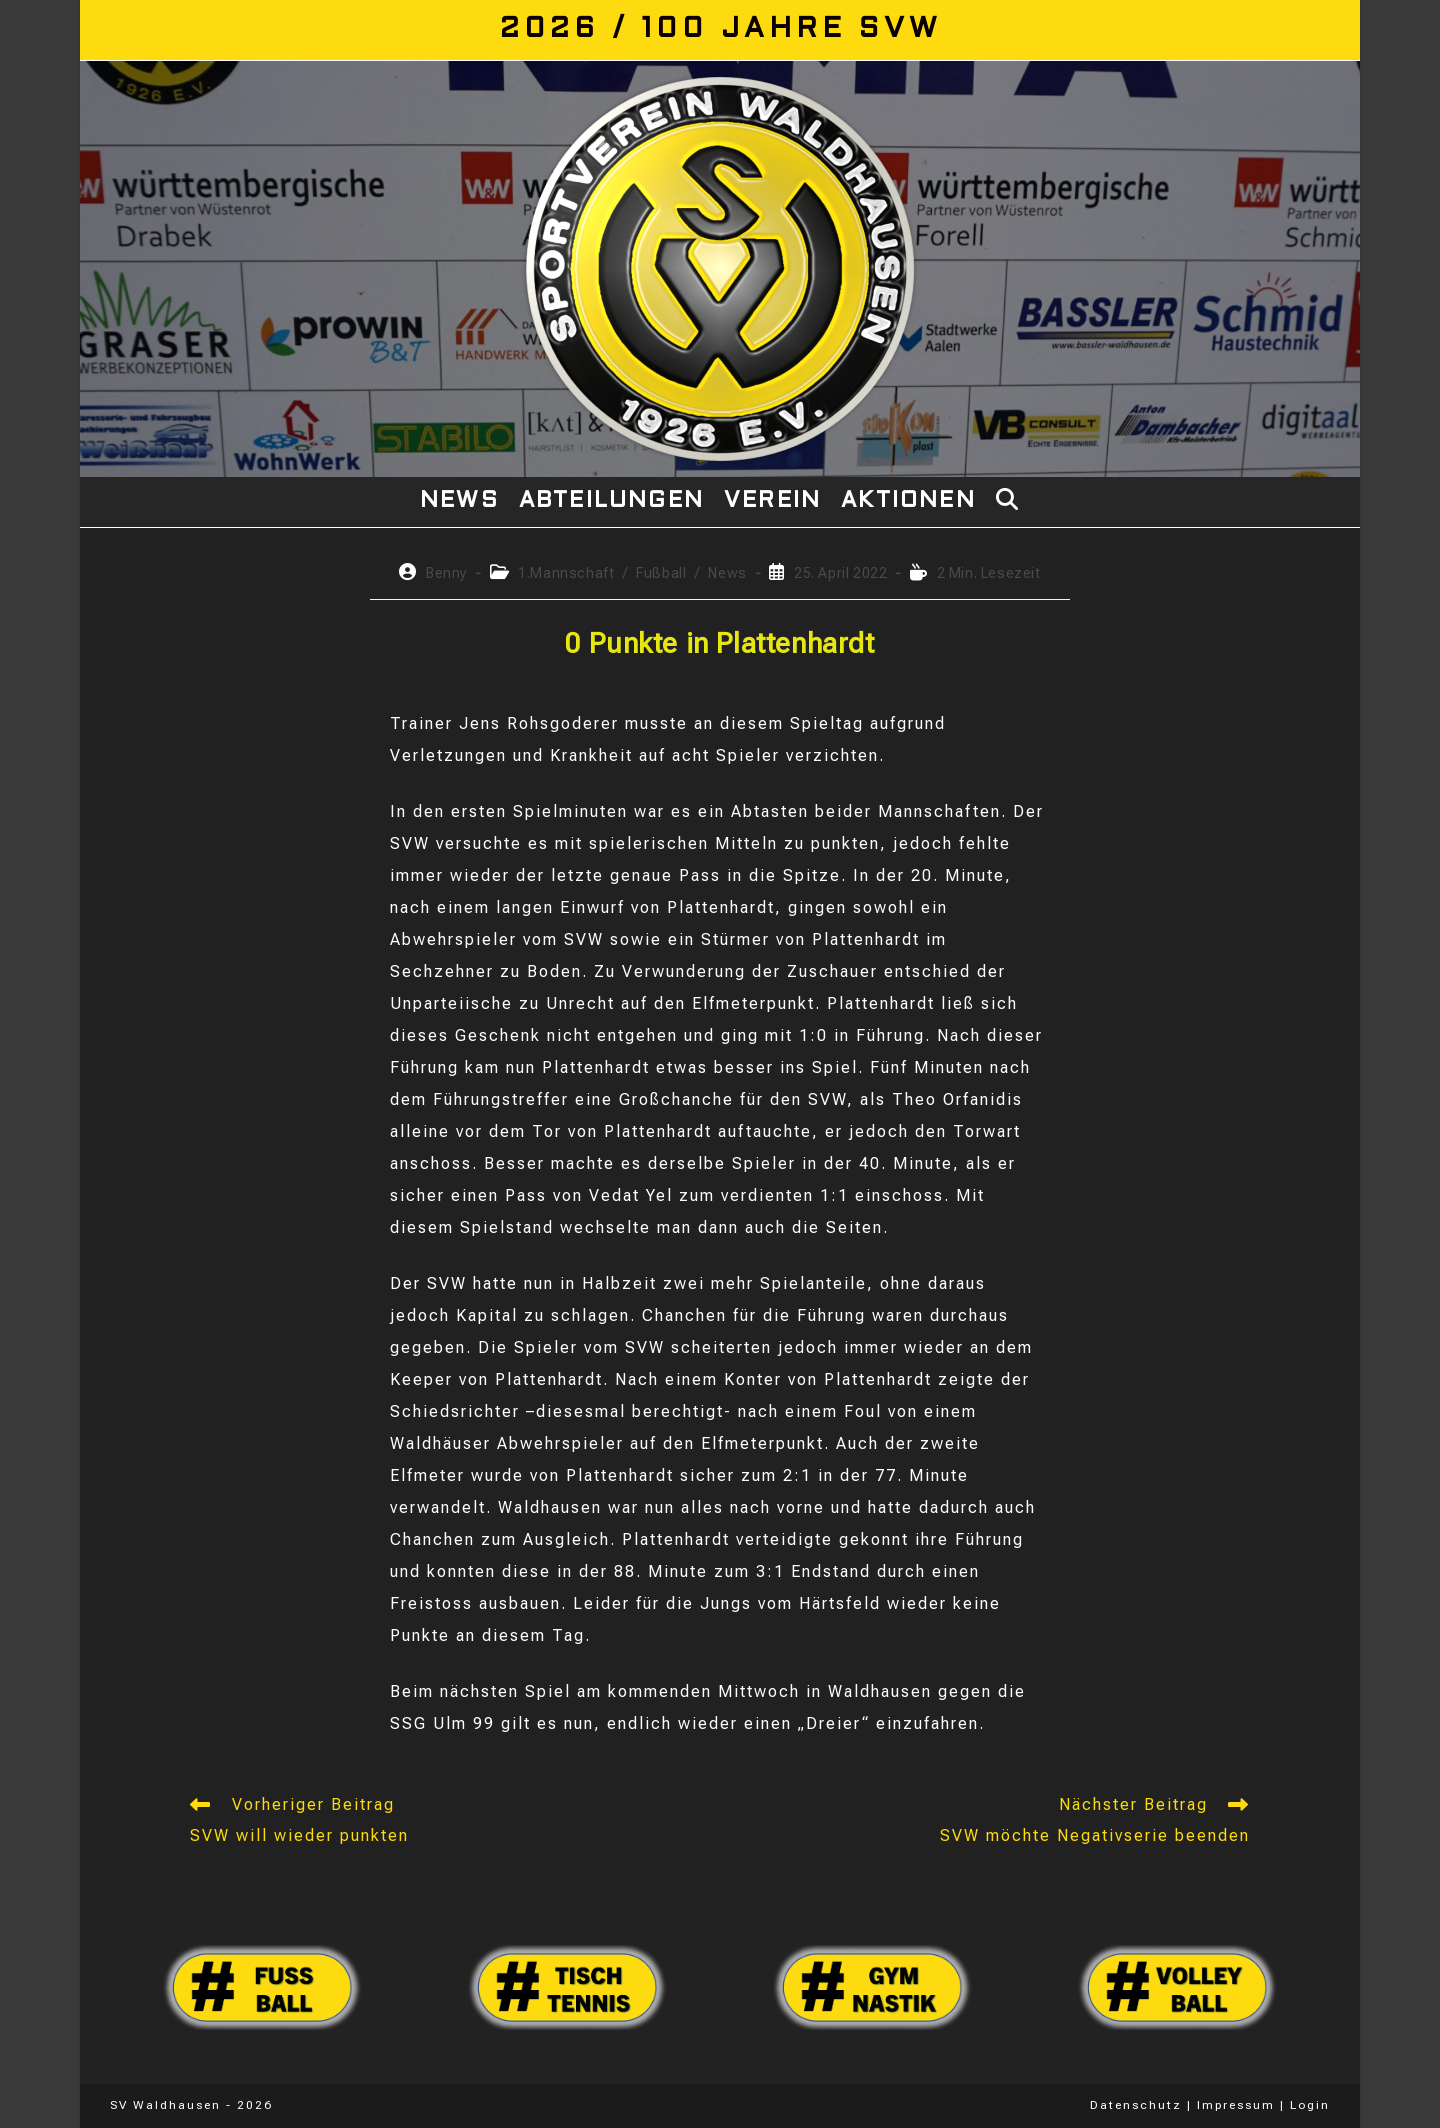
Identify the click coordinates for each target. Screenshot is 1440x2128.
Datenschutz (1136, 2105)
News (727, 573)
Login (1310, 2105)
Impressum (1236, 2105)
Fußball (661, 573)
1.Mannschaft (566, 573)
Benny (446, 573)
